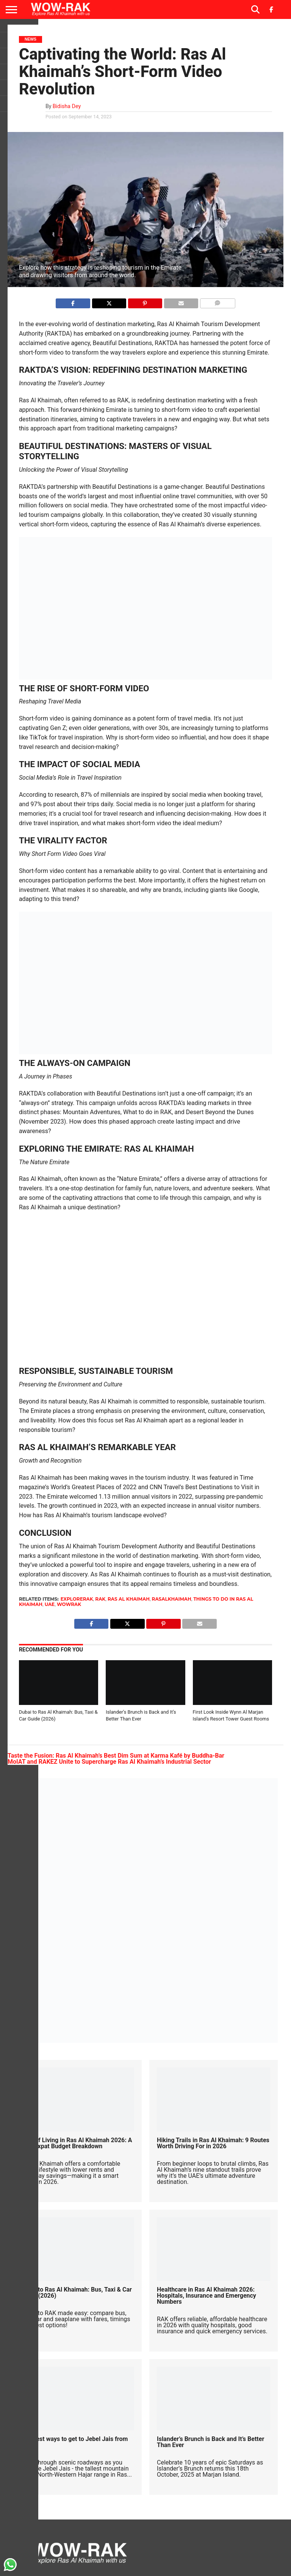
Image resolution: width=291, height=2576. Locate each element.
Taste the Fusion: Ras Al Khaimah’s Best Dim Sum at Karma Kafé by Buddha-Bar (116, 1755)
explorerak (77, 1599)
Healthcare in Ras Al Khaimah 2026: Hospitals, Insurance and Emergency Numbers (206, 2295)
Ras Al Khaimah (129, 1599)
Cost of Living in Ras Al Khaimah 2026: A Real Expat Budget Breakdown (76, 2143)
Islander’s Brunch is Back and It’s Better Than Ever (210, 2442)
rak (100, 1599)
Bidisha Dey (67, 106)
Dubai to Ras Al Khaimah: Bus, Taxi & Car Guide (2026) (76, 2292)
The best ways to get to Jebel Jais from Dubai (74, 2442)
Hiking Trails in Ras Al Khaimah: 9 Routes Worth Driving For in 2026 (213, 2143)
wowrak (69, 1604)
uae (50, 1604)
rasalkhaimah (171, 1599)
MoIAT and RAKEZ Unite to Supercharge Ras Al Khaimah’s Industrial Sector (109, 1761)
